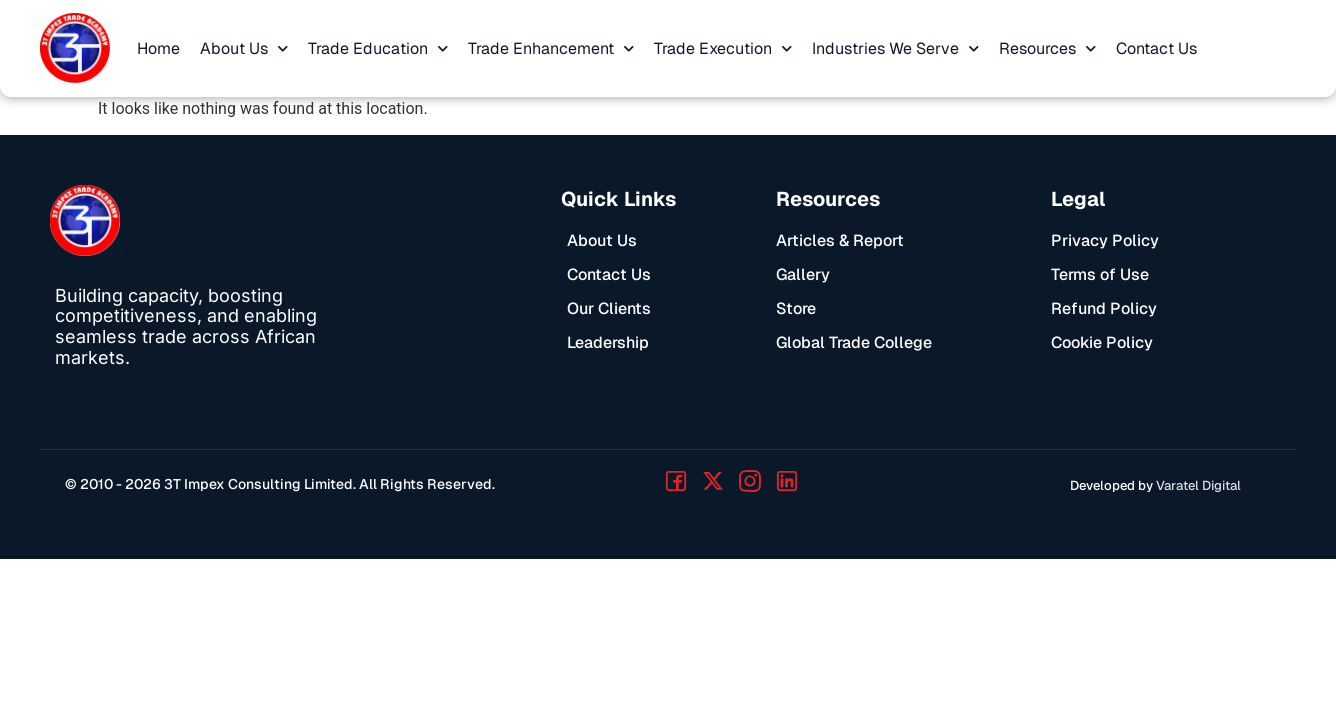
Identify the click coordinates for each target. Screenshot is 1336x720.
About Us (244, 48)
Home (158, 48)
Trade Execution (723, 48)
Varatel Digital (1198, 485)
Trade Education (378, 48)
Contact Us (1156, 48)
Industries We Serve (895, 48)
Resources (1047, 48)
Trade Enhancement (551, 48)
